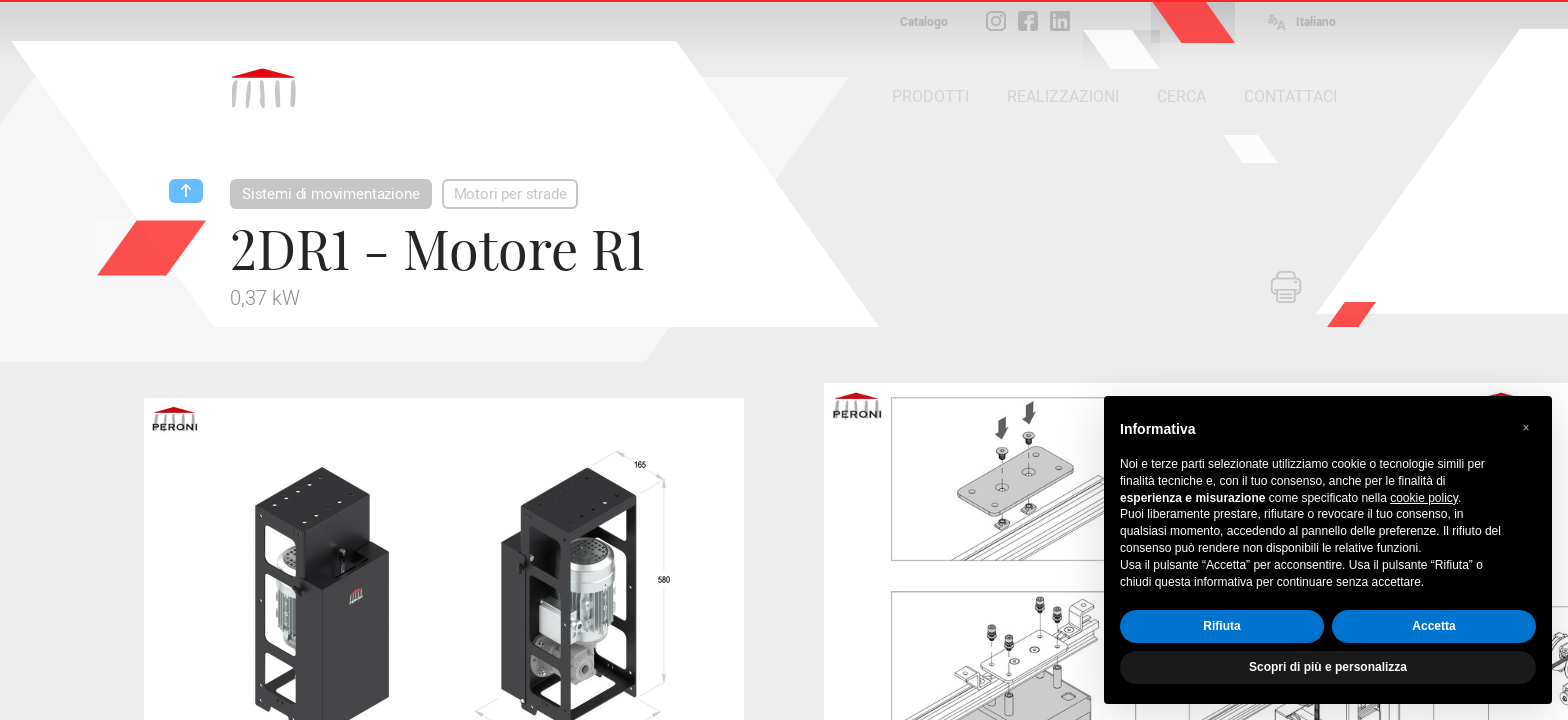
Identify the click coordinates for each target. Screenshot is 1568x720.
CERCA (1181, 96)
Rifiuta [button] (1221, 626)
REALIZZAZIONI (1063, 96)
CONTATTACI (1290, 96)
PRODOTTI (930, 96)
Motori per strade (510, 194)
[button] (1526, 428)
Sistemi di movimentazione (331, 194)
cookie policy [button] (1424, 498)
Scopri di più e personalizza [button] (1328, 667)
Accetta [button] (1433, 626)
